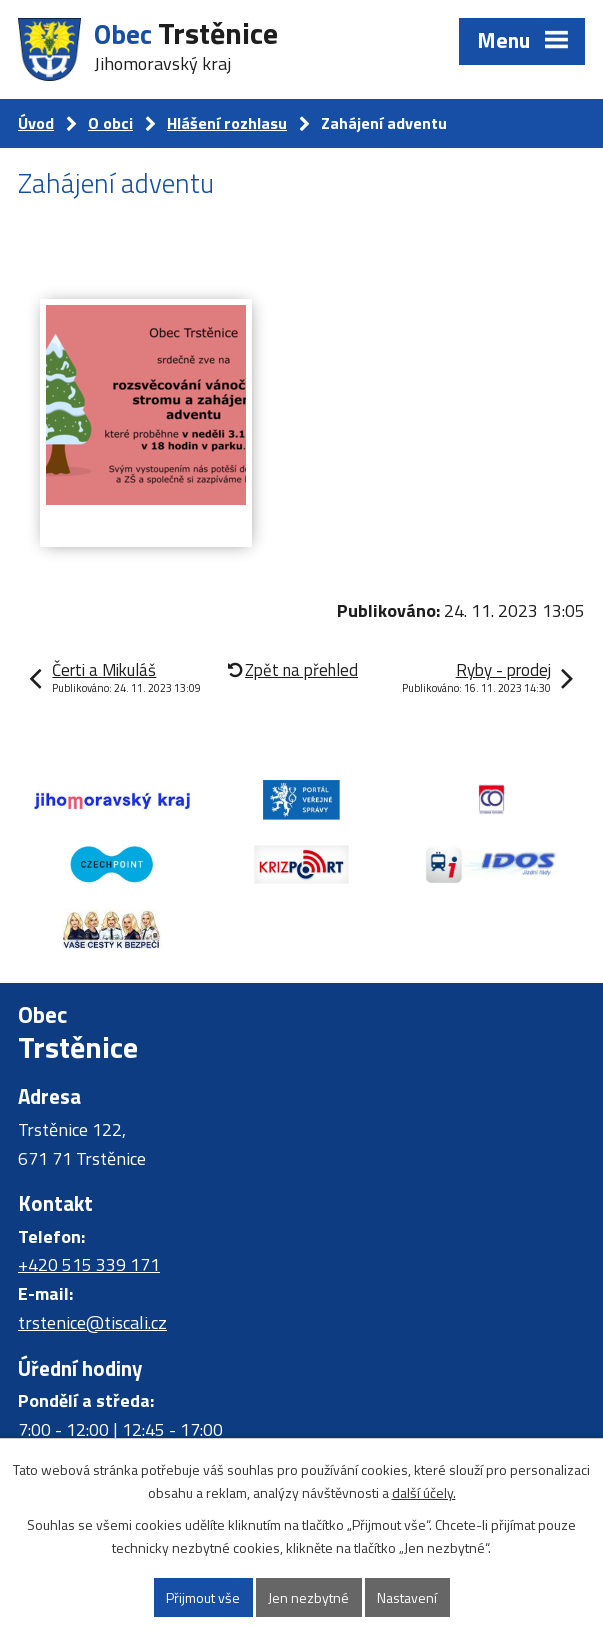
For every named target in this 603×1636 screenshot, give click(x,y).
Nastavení (407, 1597)
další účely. (424, 1492)
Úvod (36, 123)
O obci (110, 123)
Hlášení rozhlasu (227, 123)
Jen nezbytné (308, 1597)
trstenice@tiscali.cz (92, 1322)
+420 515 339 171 (89, 1264)
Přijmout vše (203, 1597)
